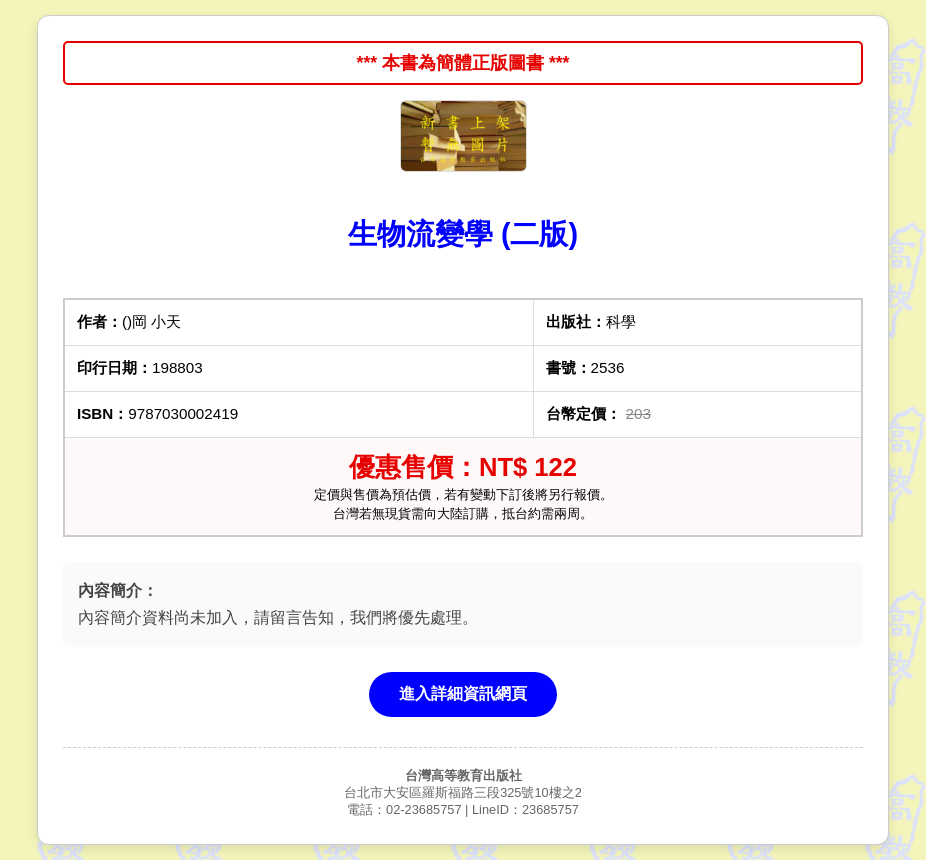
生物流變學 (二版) (463, 234)
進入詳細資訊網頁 (463, 693)
